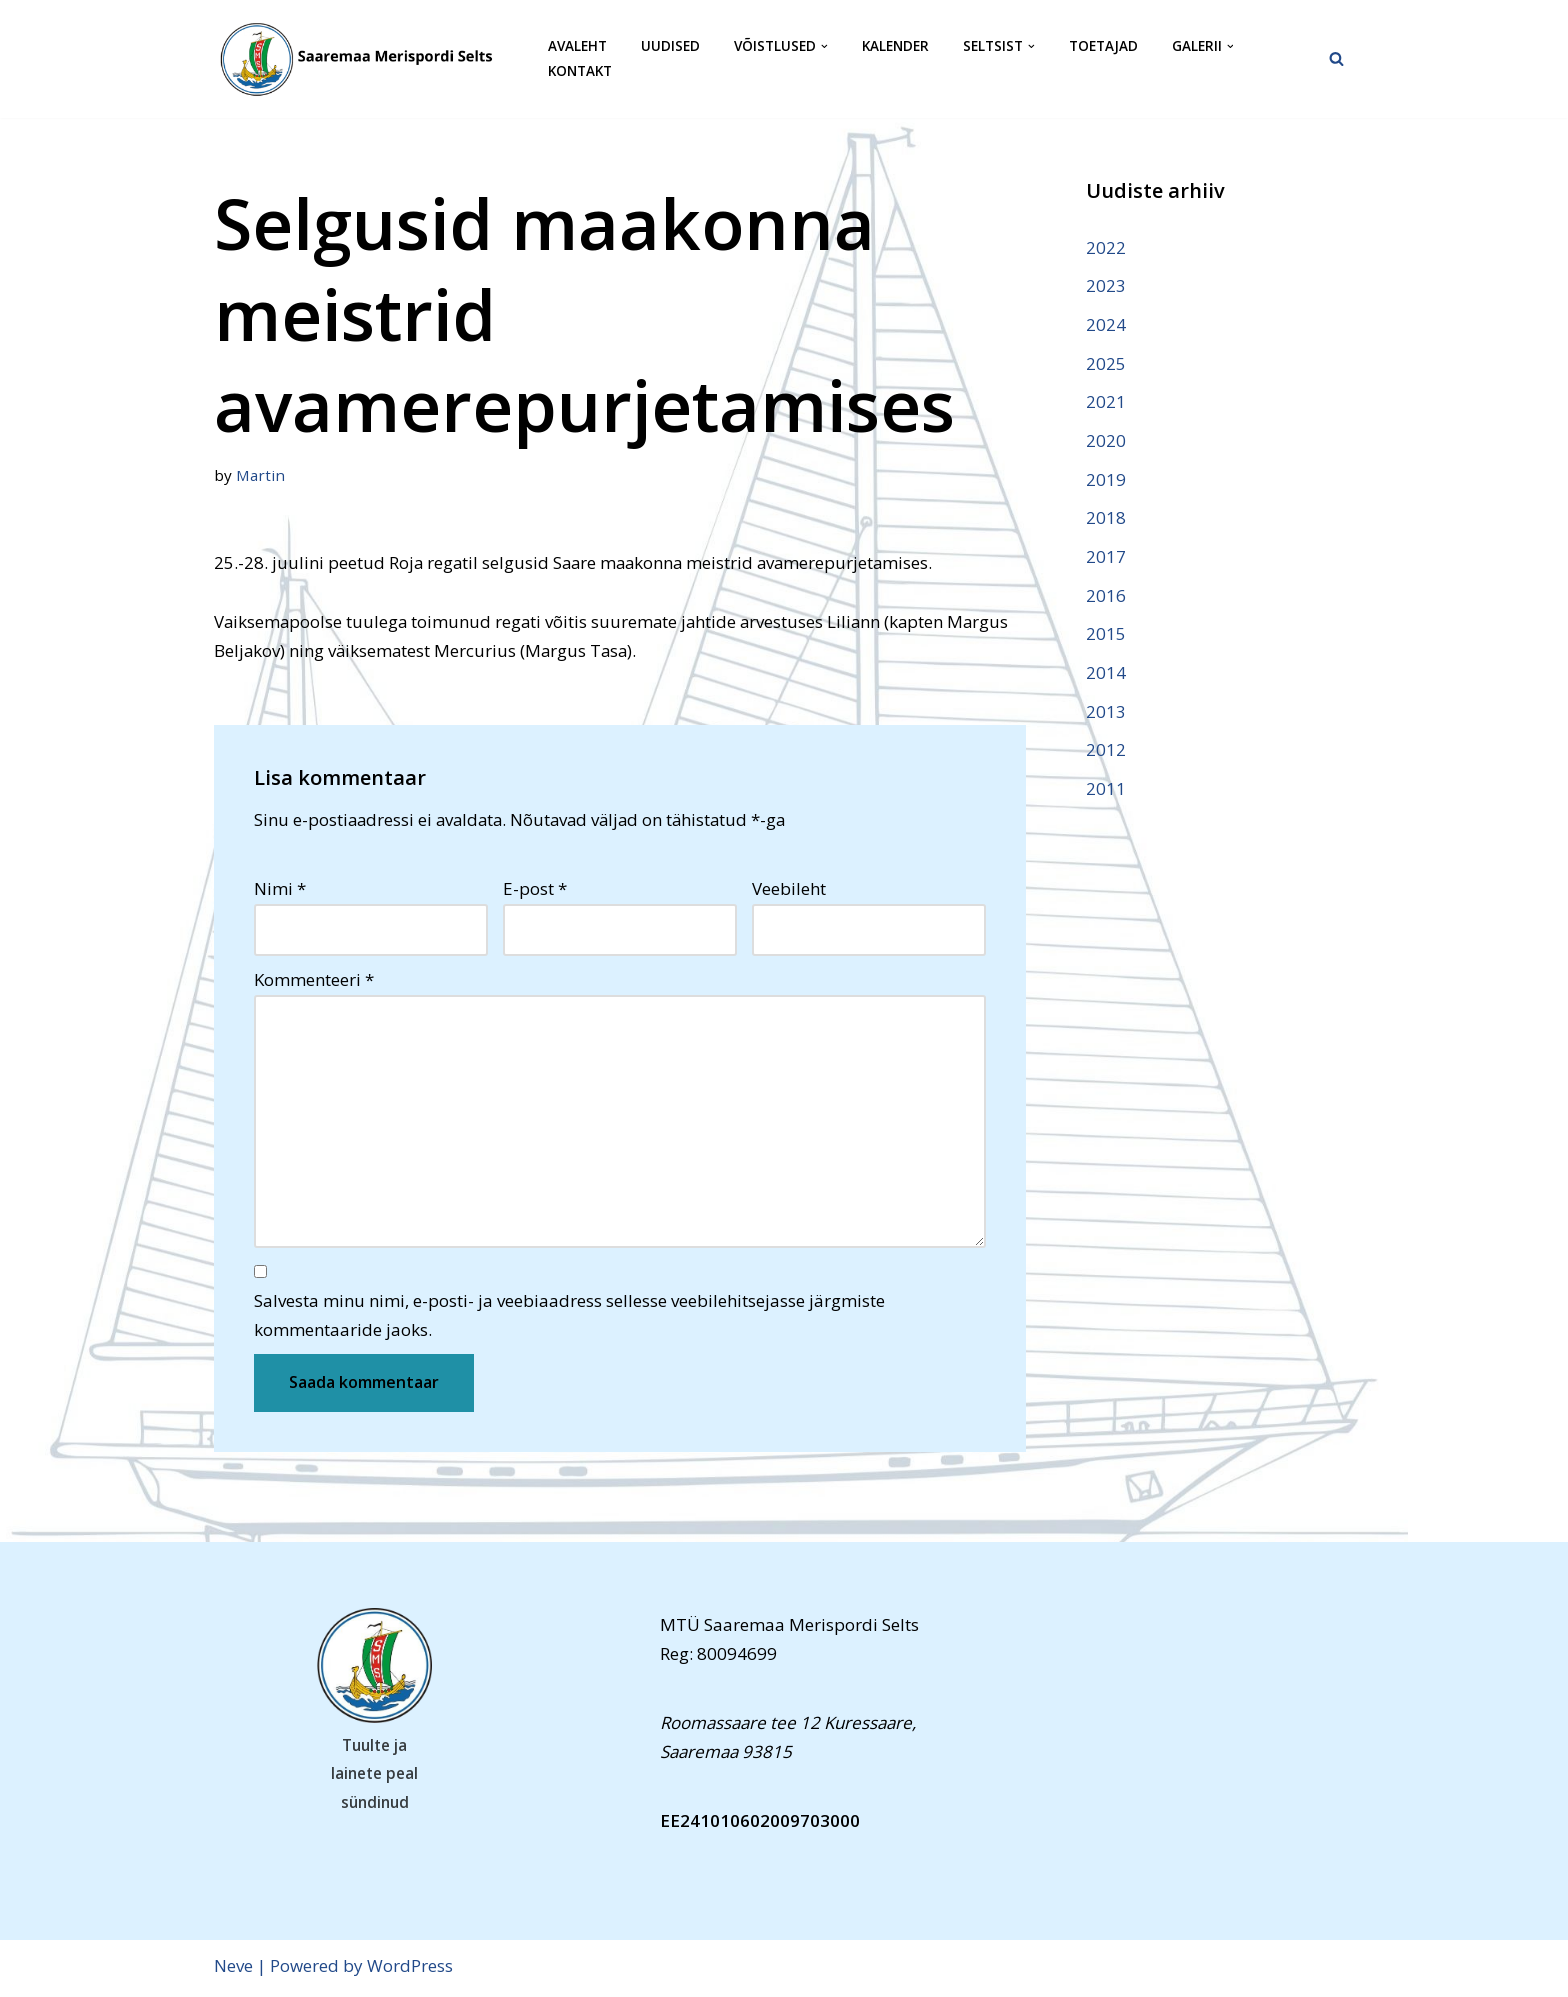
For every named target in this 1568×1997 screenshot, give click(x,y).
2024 (1106, 324)
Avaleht (577, 46)
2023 (1106, 285)
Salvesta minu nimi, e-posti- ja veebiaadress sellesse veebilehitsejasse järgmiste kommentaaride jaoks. (569, 1319)
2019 (1106, 480)
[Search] (1336, 58)
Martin (261, 475)
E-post (535, 889)
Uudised (670, 46)
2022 (1106, 247)
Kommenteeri (314, 981)
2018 (1106, 519)
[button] (824, 46)
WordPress (410, 1969)
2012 (1106, 752)
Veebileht (789, 889)
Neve (233, 1969)
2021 (1106, 402)
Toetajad (1103, 46)
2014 (1106, 674)
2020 (1106, 441)
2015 (1106, 636)
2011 (1106, 791)
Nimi (280, 889)
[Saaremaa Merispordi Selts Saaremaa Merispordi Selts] (364, 59)
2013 (1106, 713)
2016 (1106, 597)
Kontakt (580, 71)
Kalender (895, 46)
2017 (1106, 558)
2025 (1106, 363)
